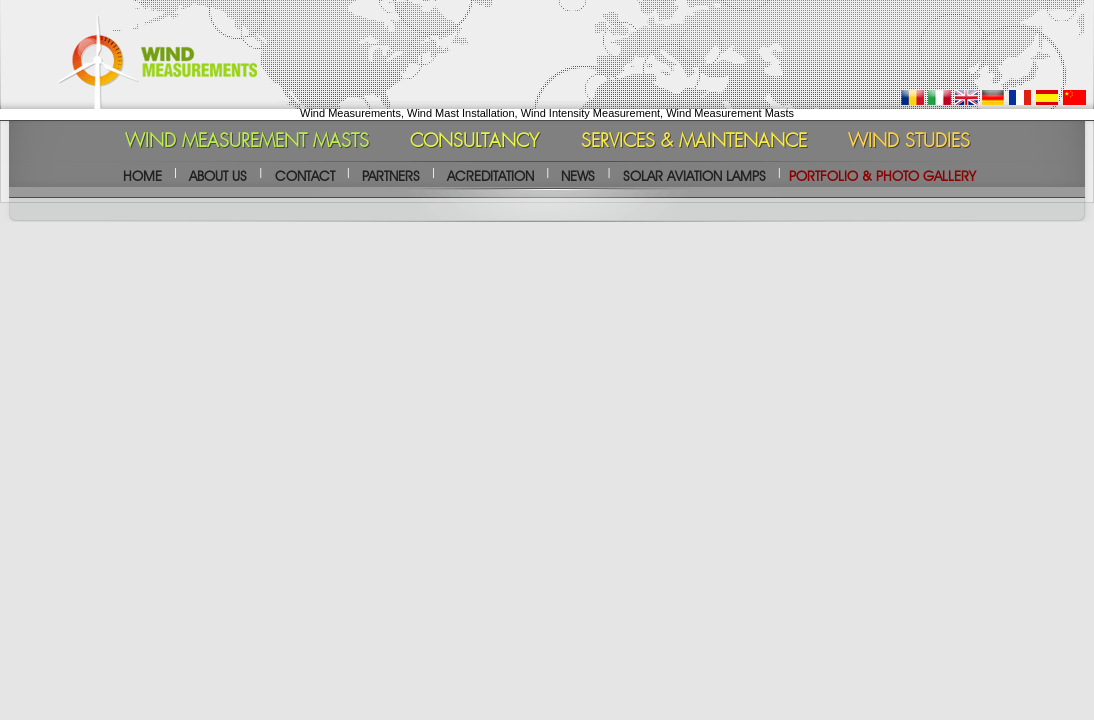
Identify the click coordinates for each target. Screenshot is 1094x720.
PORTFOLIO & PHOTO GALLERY (882, 176)
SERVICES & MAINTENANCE (694, 142)
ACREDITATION (490, 176)
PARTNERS (391, 176)
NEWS (578, 176)
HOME (142, 176)
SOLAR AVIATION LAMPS (694, 176)
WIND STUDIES (909, 142)
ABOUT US (218, 176)
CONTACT (305, 176)
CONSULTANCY (474, 142)
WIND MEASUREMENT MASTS (247, 142)
